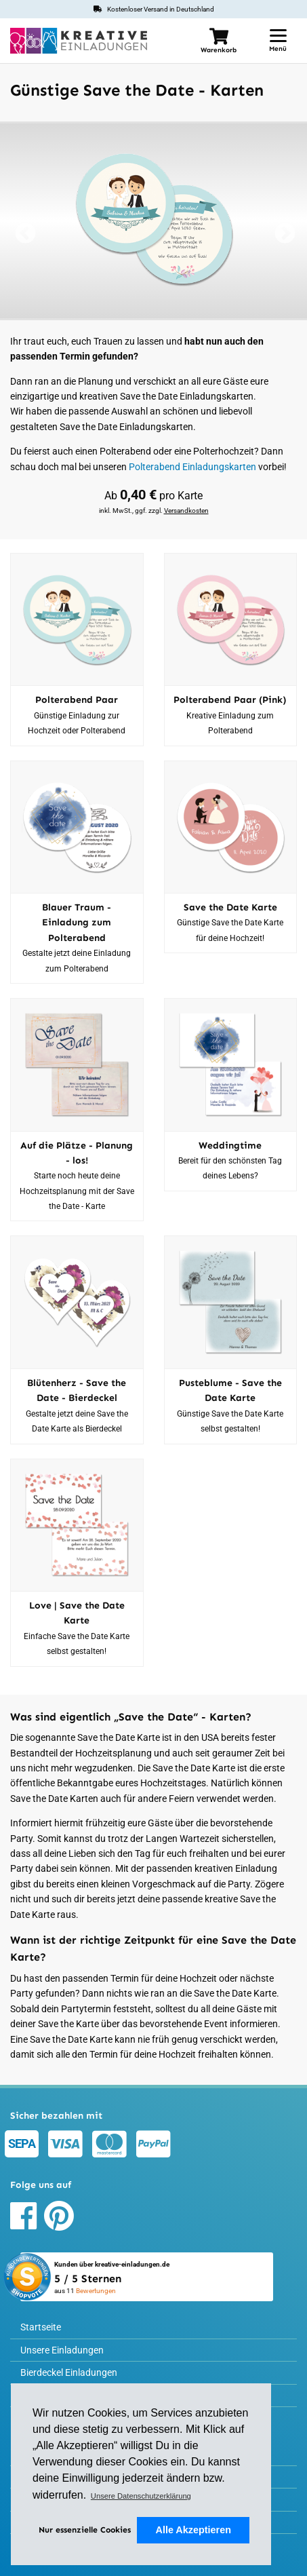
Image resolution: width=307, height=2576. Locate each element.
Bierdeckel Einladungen (68, 2372)
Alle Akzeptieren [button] (193, 2529)
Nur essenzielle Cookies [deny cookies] (85, 2529)
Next (283, 234)
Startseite (40, 2327)
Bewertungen (96, 2290)
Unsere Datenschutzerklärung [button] (141, 2496)
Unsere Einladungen (62, 2350)
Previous (23, 234)
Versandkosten (186, 510)
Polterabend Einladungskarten (192, 466)
